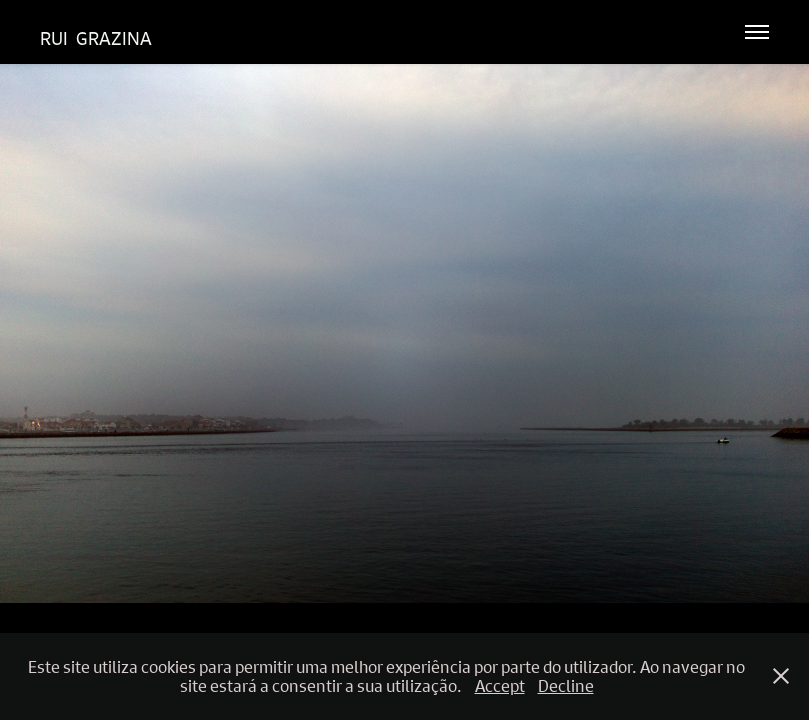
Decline (566, 685)
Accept (500, 685)
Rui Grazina (96, 38)
